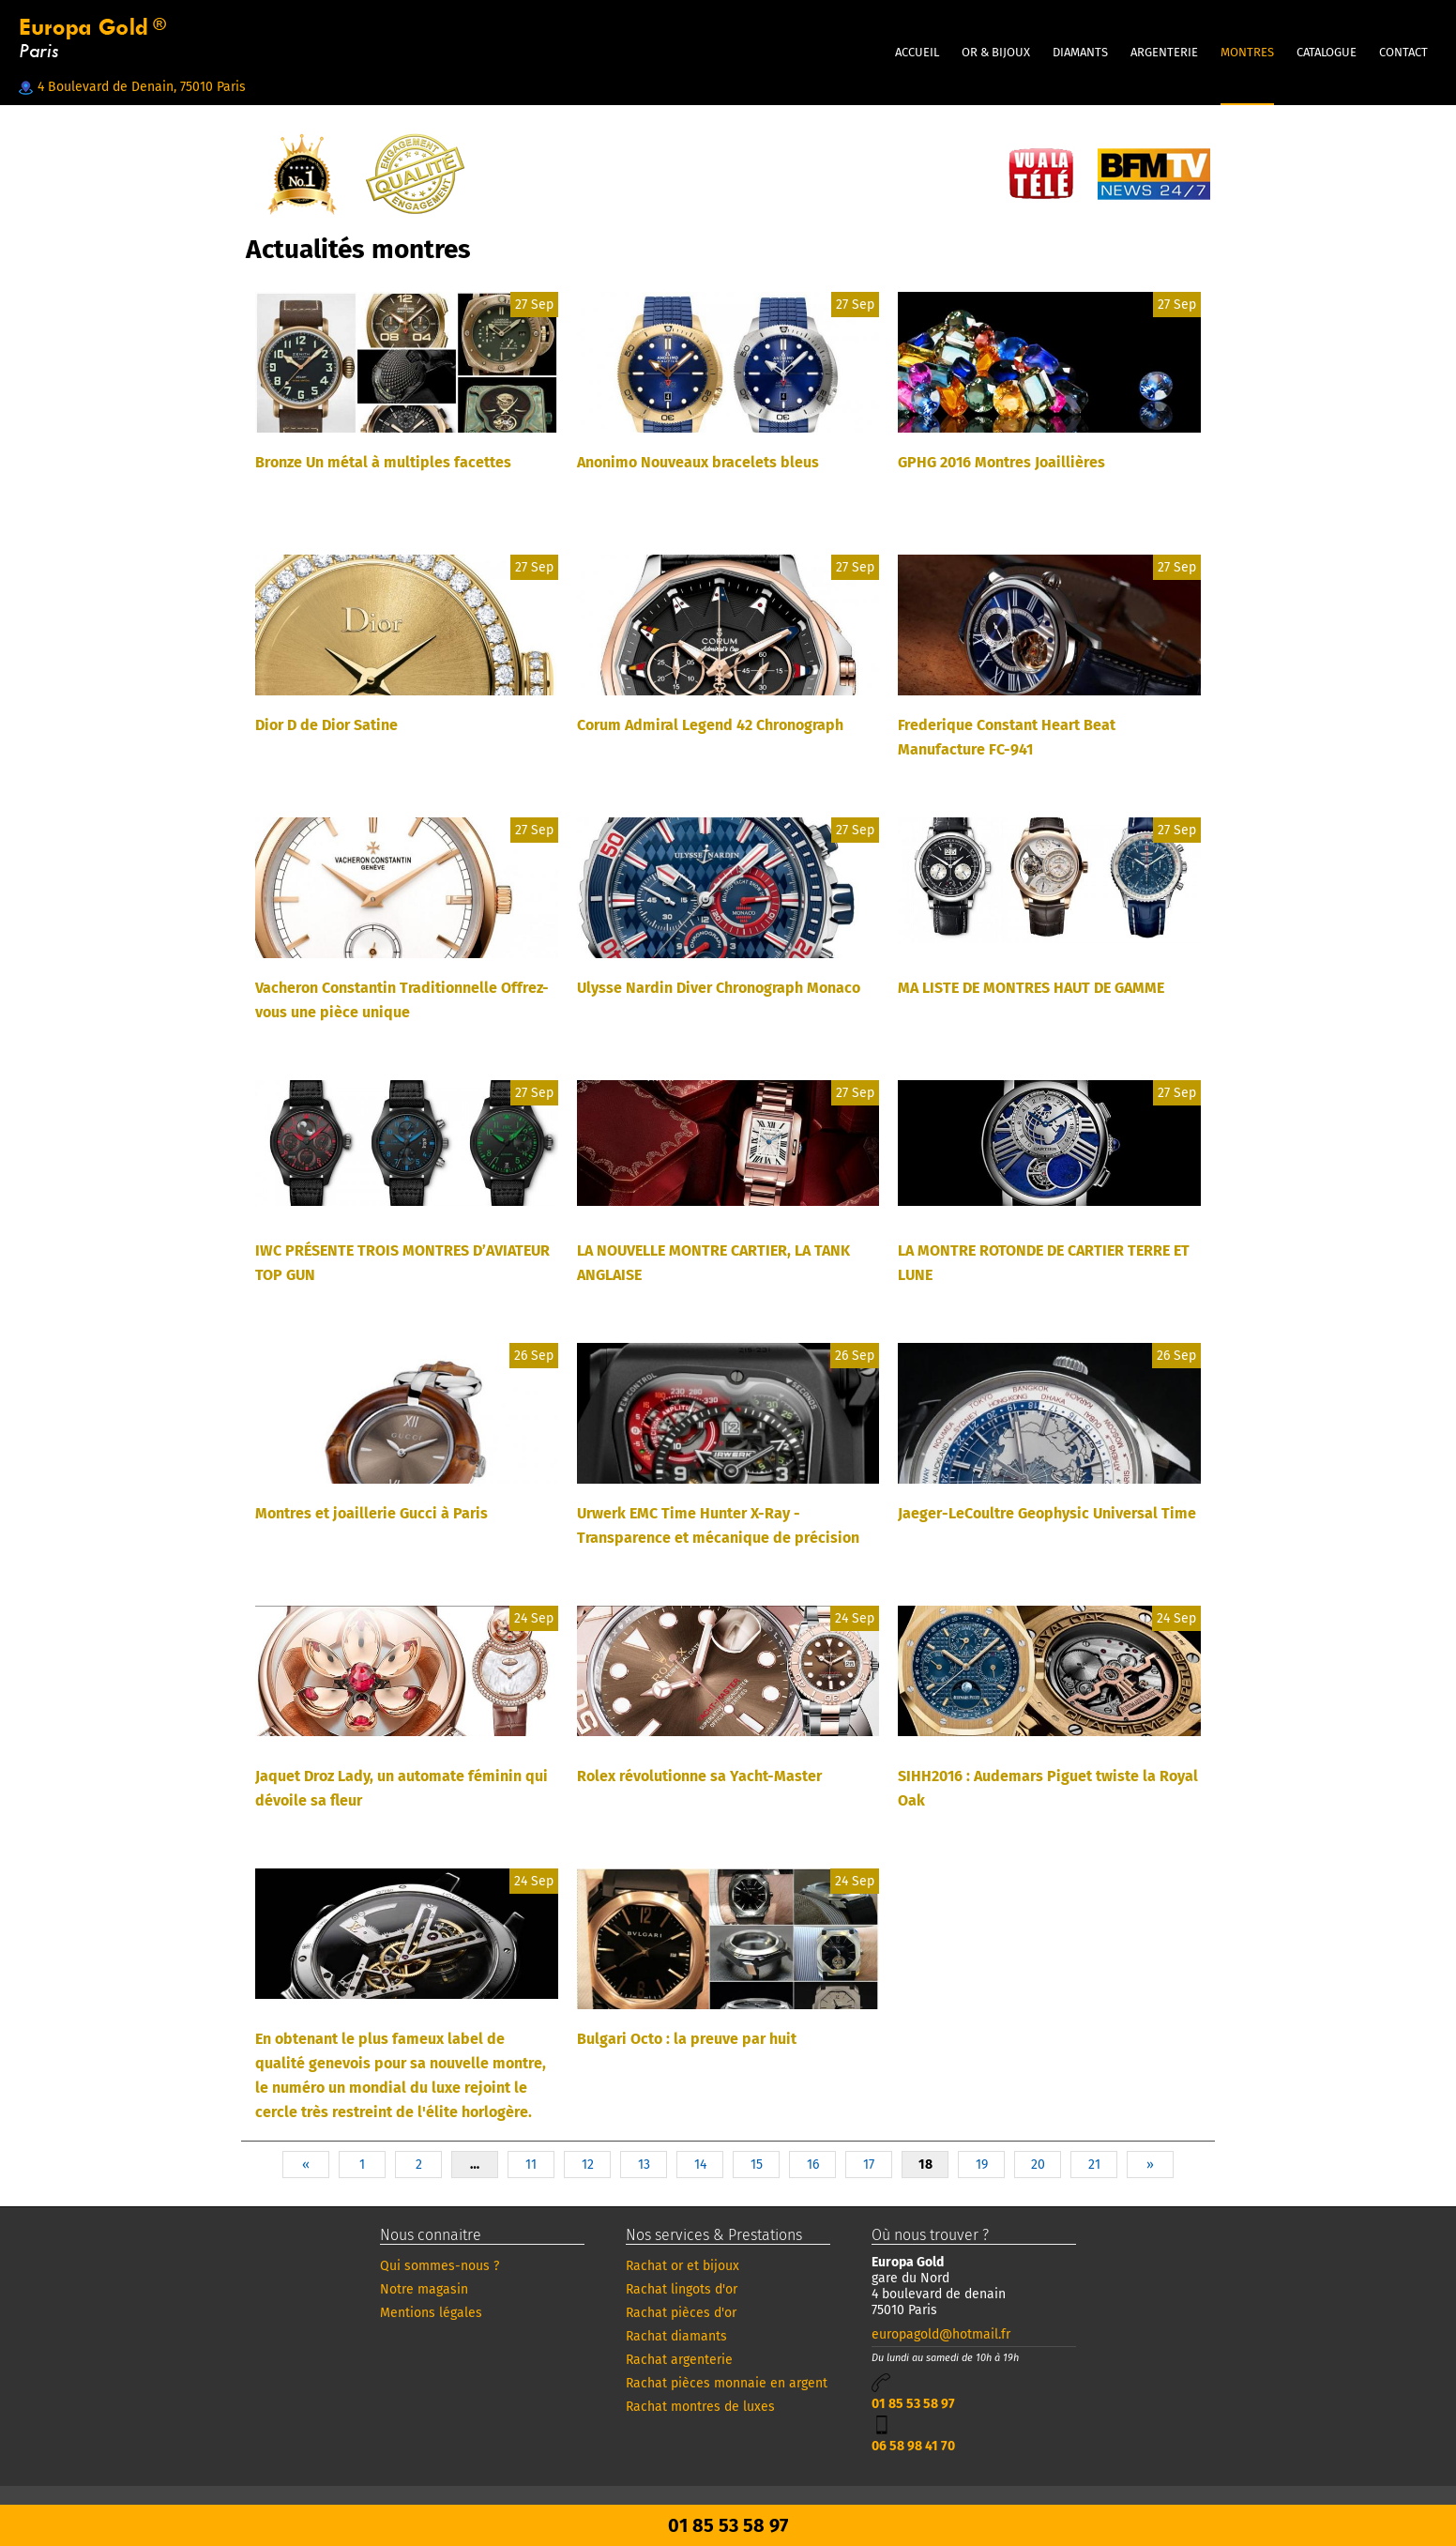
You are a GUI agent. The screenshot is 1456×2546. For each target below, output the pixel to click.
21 (1094, 2164)
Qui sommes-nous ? (439, 2266)
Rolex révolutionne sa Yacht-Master (699, 1776)
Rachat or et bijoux (682, 2266)
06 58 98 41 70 (913, 2446)
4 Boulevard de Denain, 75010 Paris (132, 87)
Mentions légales (431, 2313)
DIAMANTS (1080, 52)
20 (1038, 2164)
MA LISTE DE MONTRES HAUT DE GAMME (1031, 988)
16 (813, 2164)
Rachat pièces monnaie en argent (726, 2383)
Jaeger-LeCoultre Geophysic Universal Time (1047, 1513)
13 (644, 2164)
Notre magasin (424, 2289)
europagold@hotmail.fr (941, 2334)
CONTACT (1403, 52)
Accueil (917, 52)
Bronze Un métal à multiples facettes (383, 462)
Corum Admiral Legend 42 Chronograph (710, 725)
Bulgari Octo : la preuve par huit (686, 2039)
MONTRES (1247, 52)
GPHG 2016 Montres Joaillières (1001, 462)
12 (588, 2164)
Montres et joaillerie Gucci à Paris (371, 1513)
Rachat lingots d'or (681, 2289)
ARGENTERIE (1164, 52)
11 (531, 2164)
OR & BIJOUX (996, 52)
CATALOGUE (1327, 52)
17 (868, 2164)
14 (700, 2164)
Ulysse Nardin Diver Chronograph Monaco (718, 988)
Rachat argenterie (679, 2360)
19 (982, 2164)
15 (757, 2164)
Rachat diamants (676, 2336)
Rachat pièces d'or (681, 2313)
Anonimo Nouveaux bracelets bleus (698, 462)
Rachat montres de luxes (700, 2407)
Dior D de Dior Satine (326, 725)
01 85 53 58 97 (913, 2404)
